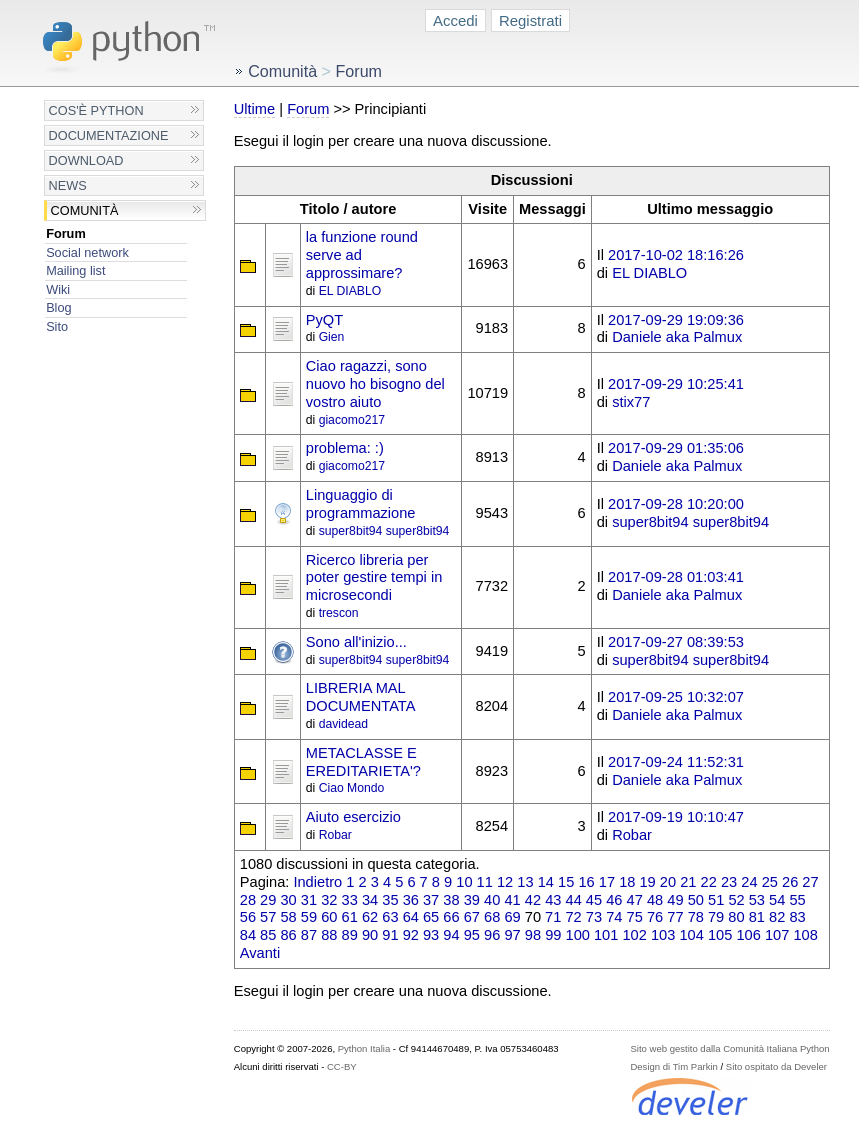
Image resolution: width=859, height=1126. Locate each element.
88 (329, 935)
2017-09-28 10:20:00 (676, 504)
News (68, 185)
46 (614, 900)
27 (810, 882)
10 (464, 882)
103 (663, 935)
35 (390, 900)
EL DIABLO (350, 291)
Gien (332, 337)
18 (627, 882)
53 (757, 900)
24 (749, 882)
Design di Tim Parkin (673, 1066)
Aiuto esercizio (353, 817)
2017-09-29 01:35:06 (676, 448)
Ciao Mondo (352, 788)
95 (472, 935)
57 (268, 917)
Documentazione (109, 135)
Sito (57, 326)
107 (777, 935)
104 (691, 935)
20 (668, 882)
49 (675, 900)
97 (512, 935)
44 (574, 900)
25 (770, 882)
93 (431, 935)
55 (797, 900)
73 (594, 917)
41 (512, 900)
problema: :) (345, 448)
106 (748, 935)
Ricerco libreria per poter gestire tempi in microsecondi (374, 578)
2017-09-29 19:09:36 (676, 320)
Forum (66, 233)
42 (533, 900)
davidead (343, 724)
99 (553, 935)
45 (594, 900)
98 (533, 935)
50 (696, 900)
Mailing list (75, 270)
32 (329, 900)
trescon (339, 613)
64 (411, 917)
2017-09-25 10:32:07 (676, 697)
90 (370, 935)
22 (709, 882)
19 (647, 882)
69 (512, 917)
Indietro (317, 882)
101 (606, 935)
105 (720, 935)
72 (573, 917)
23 (729, 882)
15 (566, 882)
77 (675, 917)
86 (288, 935)
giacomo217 (352, 420)
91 (390, 935)
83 (797, 917)
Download (86, 160)
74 (614, 917)
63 (390, 917)
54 (777, 900)
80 (736, 917)
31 (309, 900)
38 (451, 900)
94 (451, 935)
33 (350, 900)
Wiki (58, 289)
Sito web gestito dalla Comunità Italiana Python (729, 1048)
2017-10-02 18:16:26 (676, 255)
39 (472, 900)
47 (635, 900)
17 (607, 882)
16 (586, 882)
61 (350, 917)
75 (635, 917)
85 (268, 935)
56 (248, 917)
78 (696, 917)
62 (370, 917)
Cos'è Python (96, 110)
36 (411, 900)
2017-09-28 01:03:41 (676, 577)
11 (485, 882)
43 (553, 900)
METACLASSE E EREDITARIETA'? (363, 762)
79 (716, 917)
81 (757, 917)
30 (288, 900)
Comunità (85, 210)
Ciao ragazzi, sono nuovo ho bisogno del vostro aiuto (375, 384)
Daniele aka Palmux (677, 337)
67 (472, 917)
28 (248, 900)
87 (309, 935)
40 (492, 900)
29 (268, 900)
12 (505, 882)
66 (451, 917)
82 (777, 917)
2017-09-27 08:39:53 (676, 642)
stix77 (631, 402)
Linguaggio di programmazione (361, 504)
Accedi (455, 20)
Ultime (254, 109)
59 (309, 917)
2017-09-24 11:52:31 (676, 762)
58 (288, 917)
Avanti (260, 953)
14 (546, 882)
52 (736, 900)
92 (411, 935)
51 (716, 900)
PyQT (324, 320)
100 (578, 935)
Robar (335, 835)
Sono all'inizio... (356, 642)
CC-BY (342, 1066)
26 (790, 882)
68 (492, 917)
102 (634, 935)
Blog (58, 307)
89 (350, 935)
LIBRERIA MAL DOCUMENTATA (361, 697)
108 (805, 935)
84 (248, 935)
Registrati (530, 20)
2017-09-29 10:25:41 (676, 384)
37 (431, 900)
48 (655, 900)
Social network (87, 252)
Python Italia (364, 1048)
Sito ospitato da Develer (776, 1066)
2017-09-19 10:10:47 (676, 817)
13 (525, 882)
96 (492, 935)
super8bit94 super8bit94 (384, 531)
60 (329, 917)
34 (370, 900)
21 (688, 882)
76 (655, 917)
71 (553, 917)
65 (431, 917)
